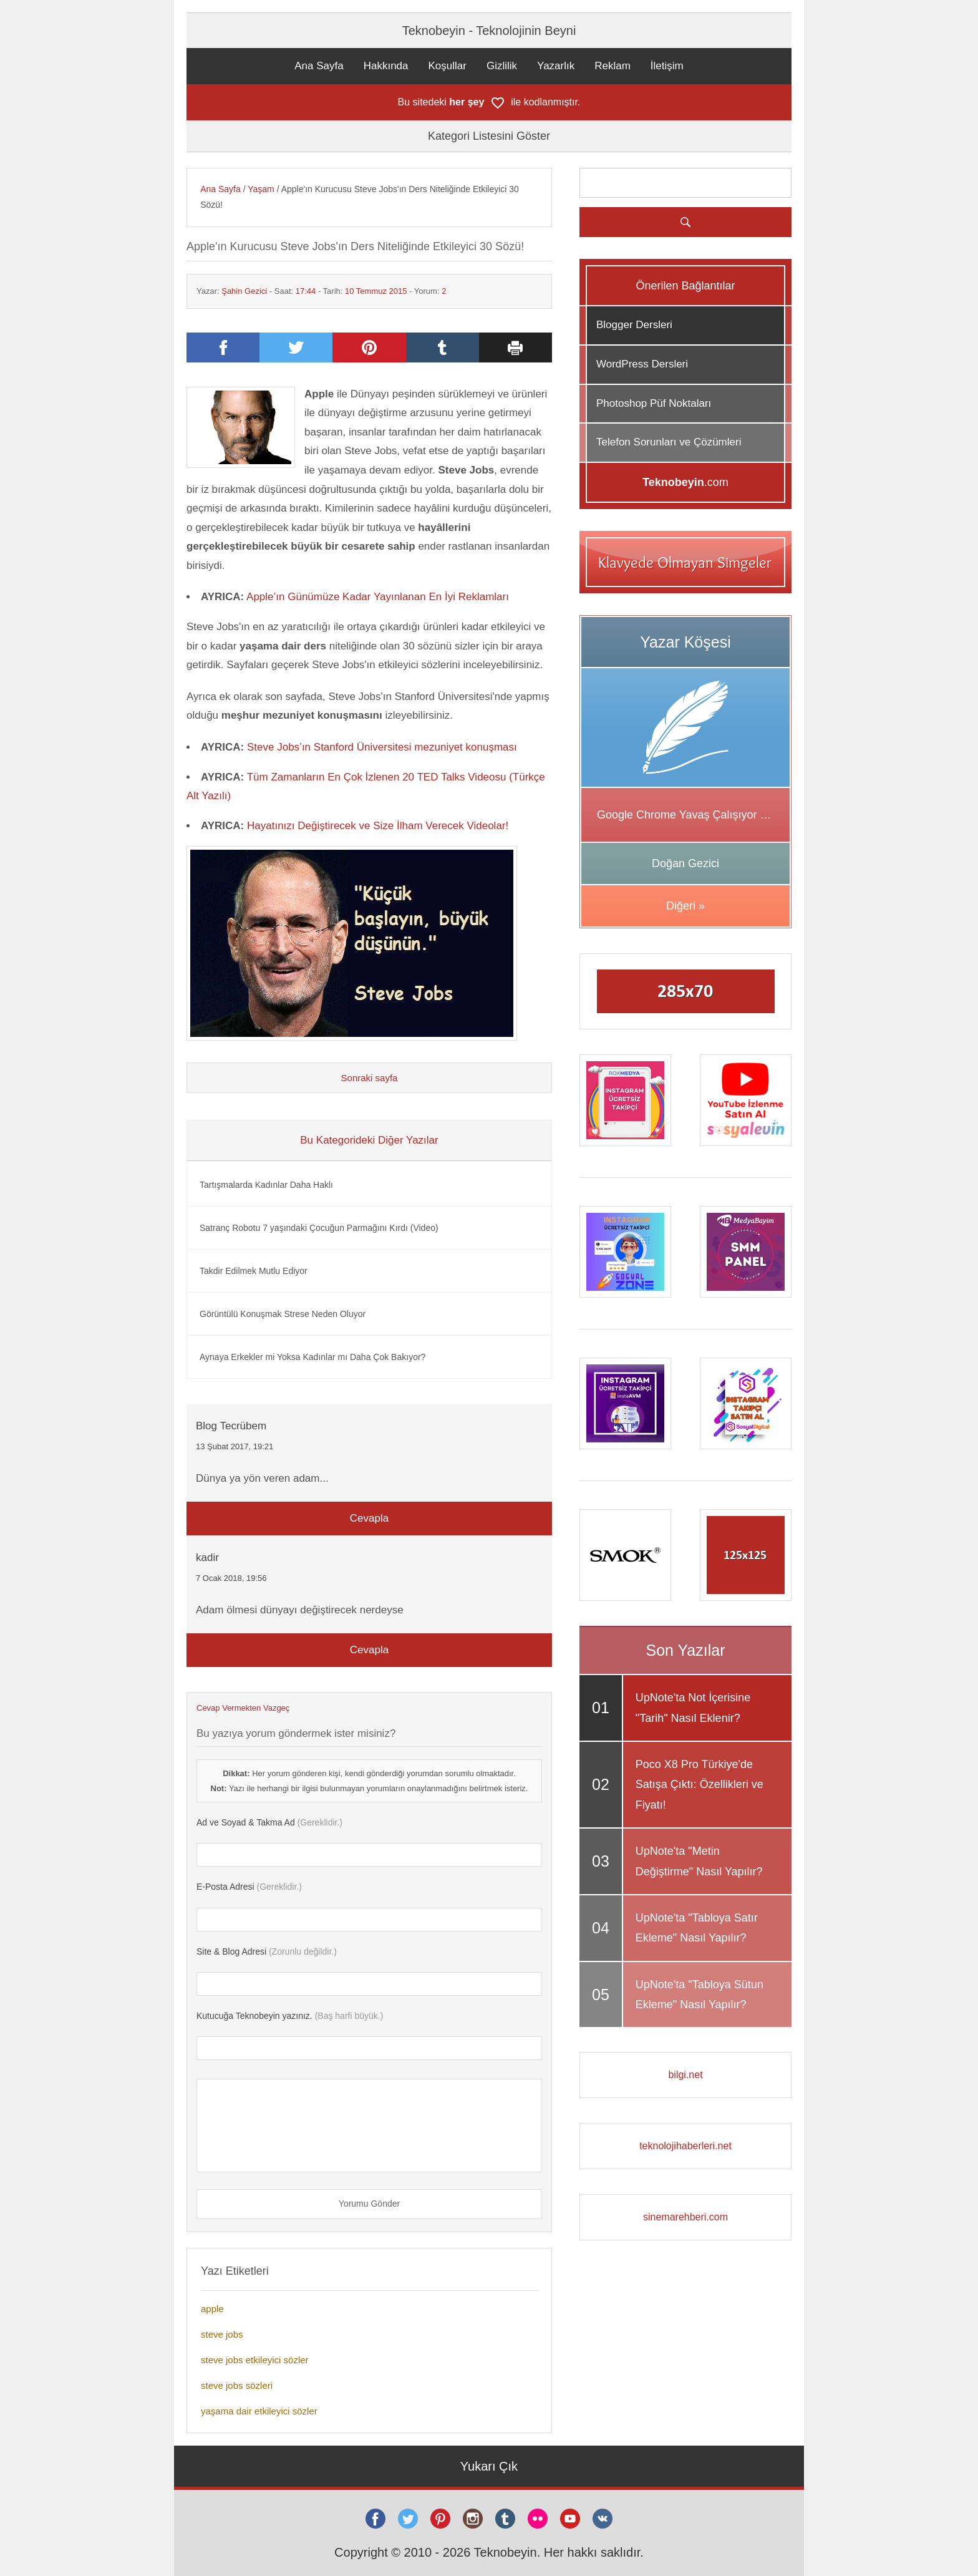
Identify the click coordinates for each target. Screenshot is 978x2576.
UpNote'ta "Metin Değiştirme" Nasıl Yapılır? (699, 1861)
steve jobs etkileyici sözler (255, 2360)
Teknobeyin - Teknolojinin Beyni (489, 30)
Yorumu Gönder (369, 2204)
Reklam (612, 66)
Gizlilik (502, 66)
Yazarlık (555, 66)
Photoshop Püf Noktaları (653, 403)
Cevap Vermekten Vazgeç (242, 1708)
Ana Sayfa (318, 66)
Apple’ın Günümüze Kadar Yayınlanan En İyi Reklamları (377, 597)
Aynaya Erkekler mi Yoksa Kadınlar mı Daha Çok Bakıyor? (312, 1357)
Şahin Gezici (244, 291)
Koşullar (447, 66)
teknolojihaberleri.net (685, 2146)
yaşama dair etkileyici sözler (259, 2411)
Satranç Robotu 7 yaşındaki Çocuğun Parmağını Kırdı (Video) (319, 1228)
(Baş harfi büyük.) (289, 2016)
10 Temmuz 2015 (376, 291)
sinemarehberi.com (685, 2217)
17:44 (306, 291)
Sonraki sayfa (369, 1077)
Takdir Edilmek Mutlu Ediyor (253, 1271)
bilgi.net (685, 2074)
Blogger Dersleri (634, 325)
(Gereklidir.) (269, 1822)
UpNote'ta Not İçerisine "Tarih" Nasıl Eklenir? (693, 1707)
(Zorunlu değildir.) (266, 1951)
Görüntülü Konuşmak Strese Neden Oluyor (283, 1314)
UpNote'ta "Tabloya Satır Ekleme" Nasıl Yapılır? (697, 1928)
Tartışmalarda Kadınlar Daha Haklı (266, 1185)
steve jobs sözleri (237, 2385)
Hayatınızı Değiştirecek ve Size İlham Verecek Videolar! (377, 826)
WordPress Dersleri (642, 364)
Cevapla (369, 1518)
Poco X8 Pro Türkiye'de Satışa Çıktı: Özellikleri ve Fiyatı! (699, 1784)
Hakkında (386, 66)
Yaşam (261, 189)
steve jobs (222, 2334)
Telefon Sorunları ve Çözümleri (668, 442)
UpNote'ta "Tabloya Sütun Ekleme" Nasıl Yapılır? (699, 1994)
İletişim (667, 66)
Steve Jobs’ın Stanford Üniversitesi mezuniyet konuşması (382, 747)
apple (212, 2308)
